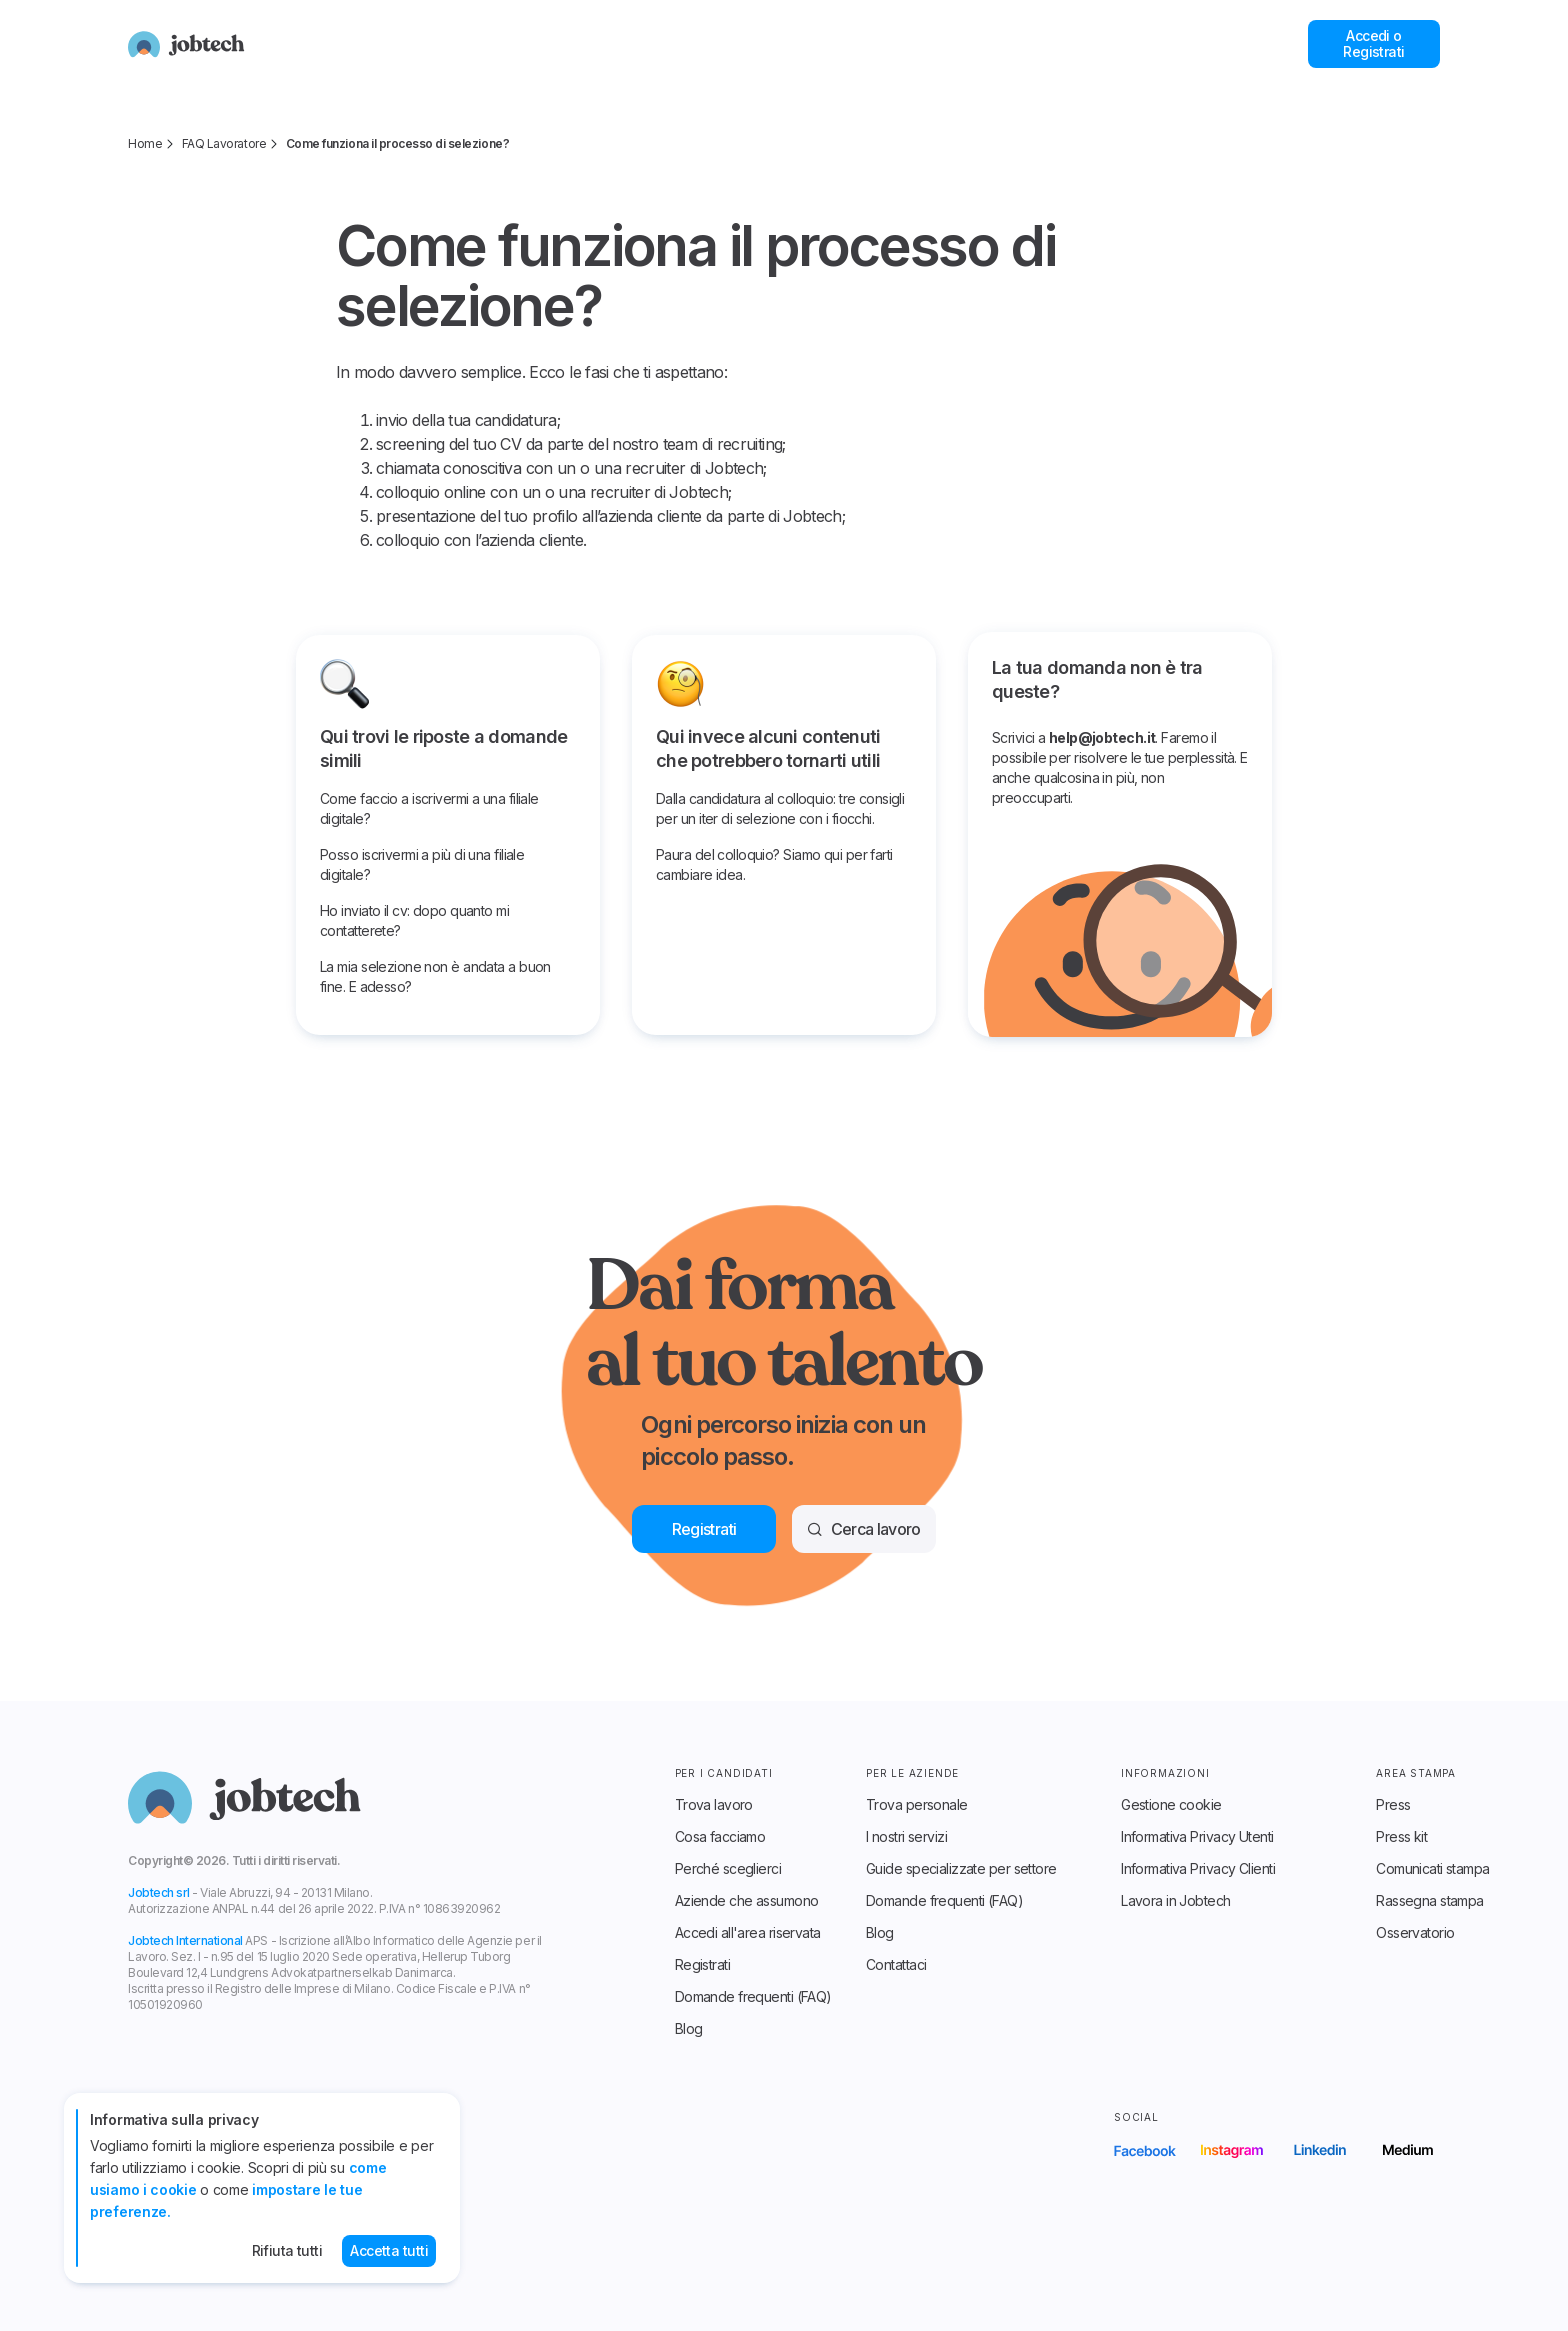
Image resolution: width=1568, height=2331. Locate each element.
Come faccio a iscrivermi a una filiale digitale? (429, 808)
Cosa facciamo (720, 1837)
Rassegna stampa (1430, 1901)
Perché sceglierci (728, 1869)
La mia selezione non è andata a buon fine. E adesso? (435, 976)
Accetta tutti (389, 2250)
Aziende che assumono (747, 1901)
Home (145, 143)
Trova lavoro (714, 1805)
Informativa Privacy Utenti (1197, 1837)
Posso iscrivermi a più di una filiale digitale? (422, 864)
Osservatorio (1415, 1933)
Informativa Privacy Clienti (1198, 1869)
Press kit (1401, 1837)
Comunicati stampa (1432, 1869)
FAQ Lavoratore (224, 143)
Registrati (702, 1965)
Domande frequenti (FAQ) (753, 1997)
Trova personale (917, 1805)
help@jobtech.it (1102, 737)
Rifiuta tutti (287, 2250)
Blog (689, 2029)
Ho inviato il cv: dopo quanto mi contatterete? (414, 920)
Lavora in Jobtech (1175, 1901)
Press (1393, 1805)
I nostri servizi (906, 1837)
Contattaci (896, 1965)
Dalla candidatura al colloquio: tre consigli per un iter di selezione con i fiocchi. (780, 808)
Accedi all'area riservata (748, 1933)
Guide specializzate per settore (961, 1869)
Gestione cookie (1171, 1805)
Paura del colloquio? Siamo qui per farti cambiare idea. (774, 864)
